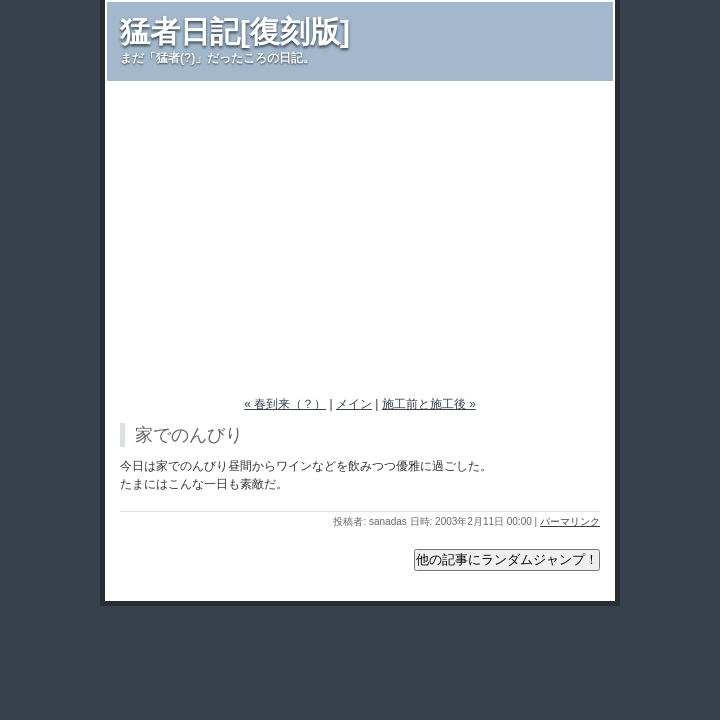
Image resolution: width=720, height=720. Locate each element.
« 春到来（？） (285, 404)
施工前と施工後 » (429, 404)
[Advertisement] (360, 231)
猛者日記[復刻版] (235, 31)
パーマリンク (570, 521)
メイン (354, 404)
